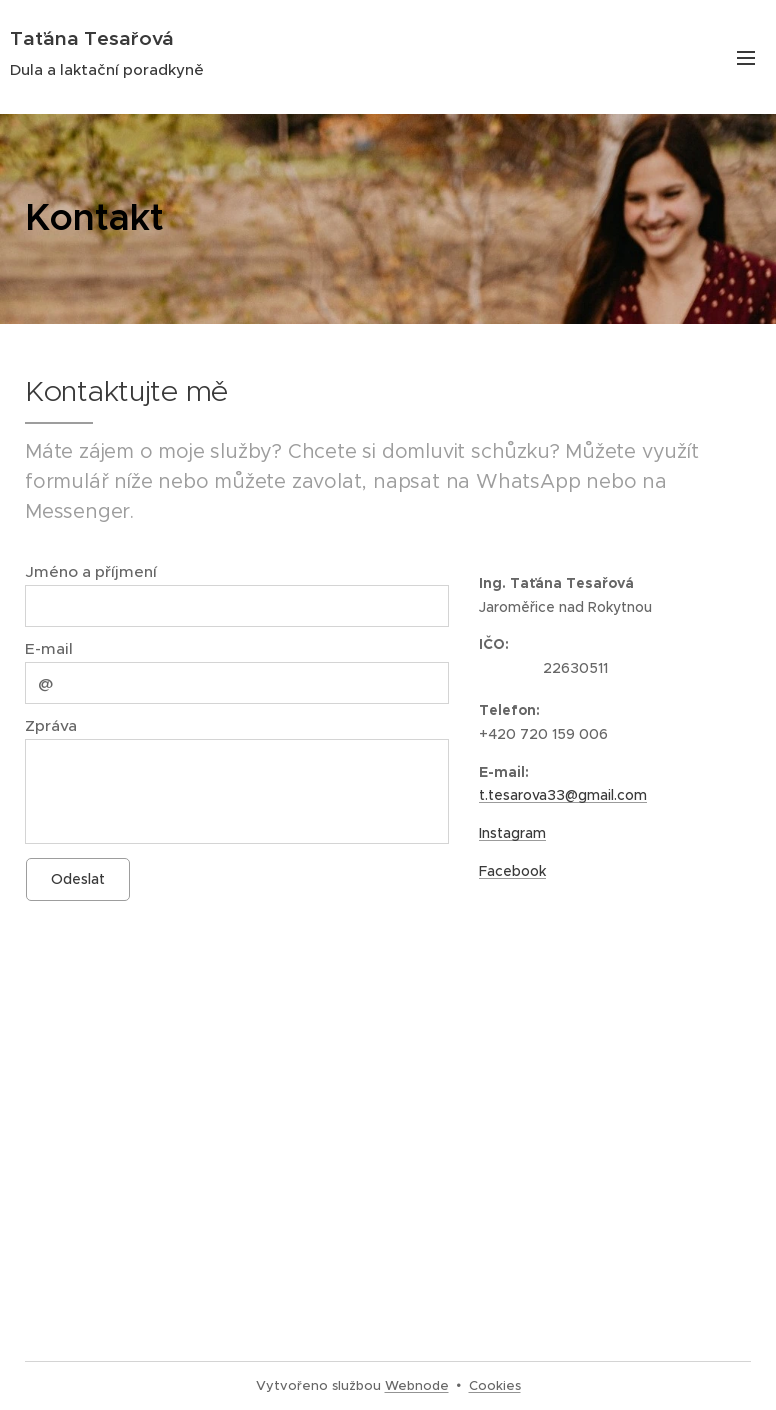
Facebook (512, 871)
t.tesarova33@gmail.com (563, 795)
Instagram (512, 833)
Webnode (417, 1385)
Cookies (495, 1385)
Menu (746, 58)
